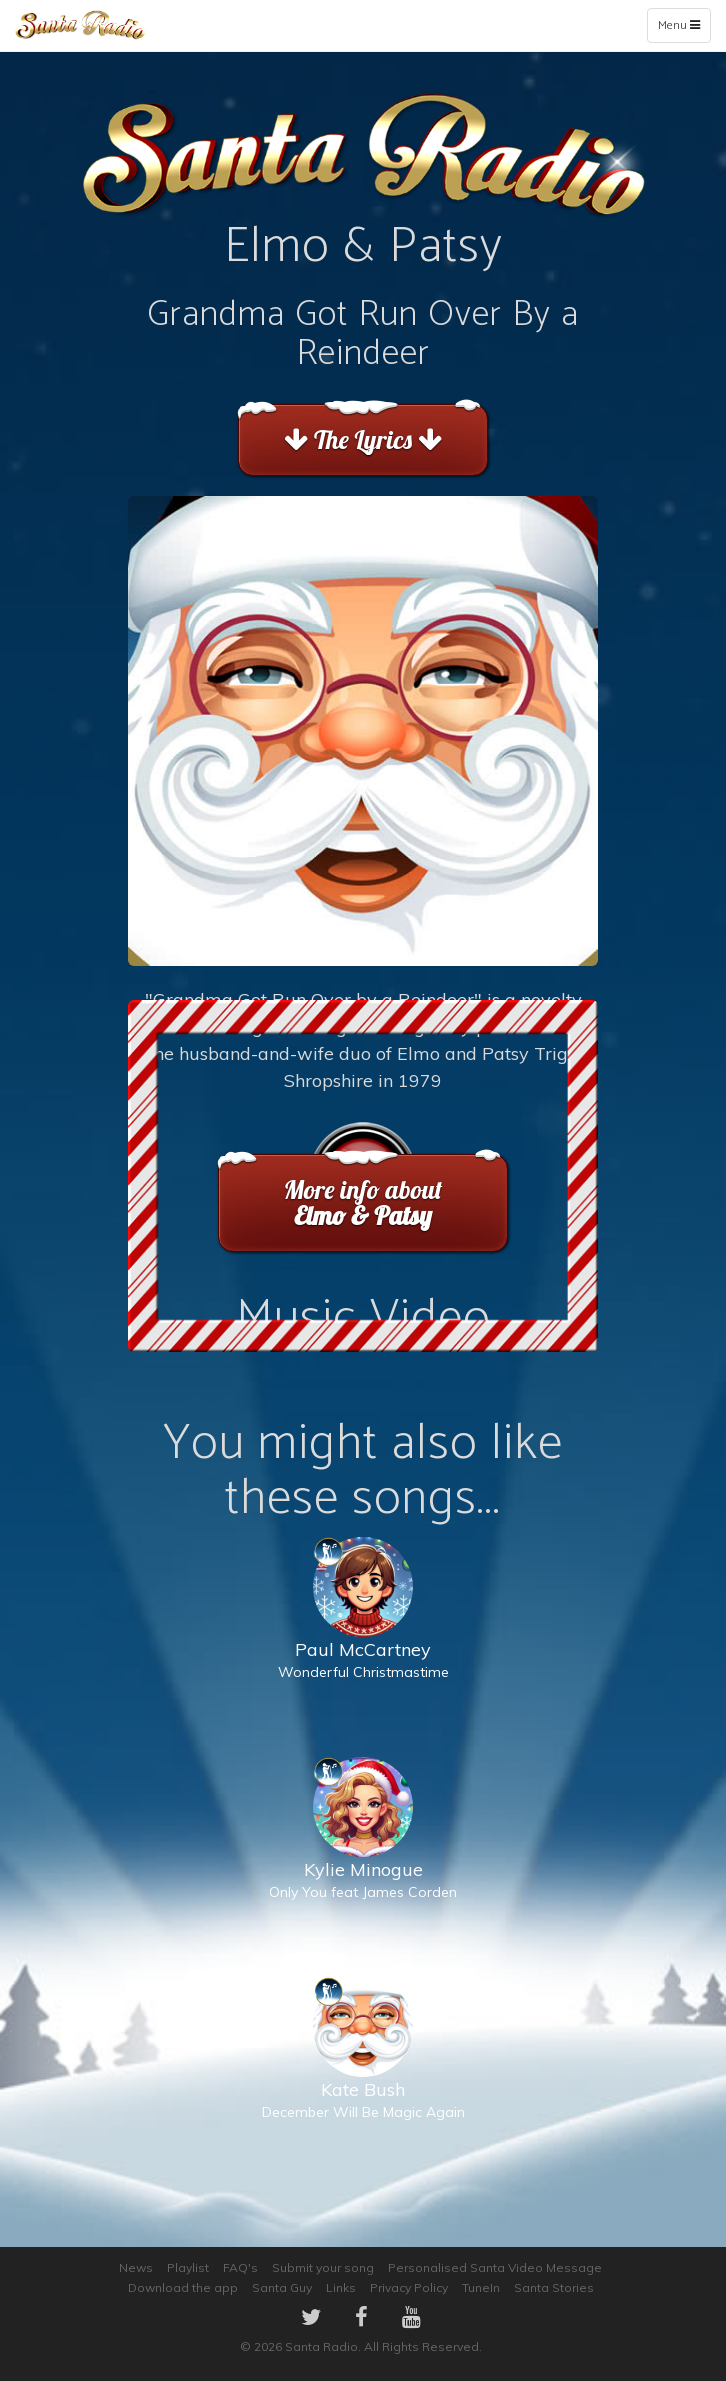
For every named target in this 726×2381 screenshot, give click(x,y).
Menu (683, 29)
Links (341, 2287)
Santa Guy (282, 2287)
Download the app (183, 2287)
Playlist (188, 2267)
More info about (362, 1202)
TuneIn (481, 2287)
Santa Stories (554, 2287)
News (136, 2267)
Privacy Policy (409, 2287)
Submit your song (323, 2267)
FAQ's (240, 2267)
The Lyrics (362, 439)
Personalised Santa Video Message (495, 2267)
